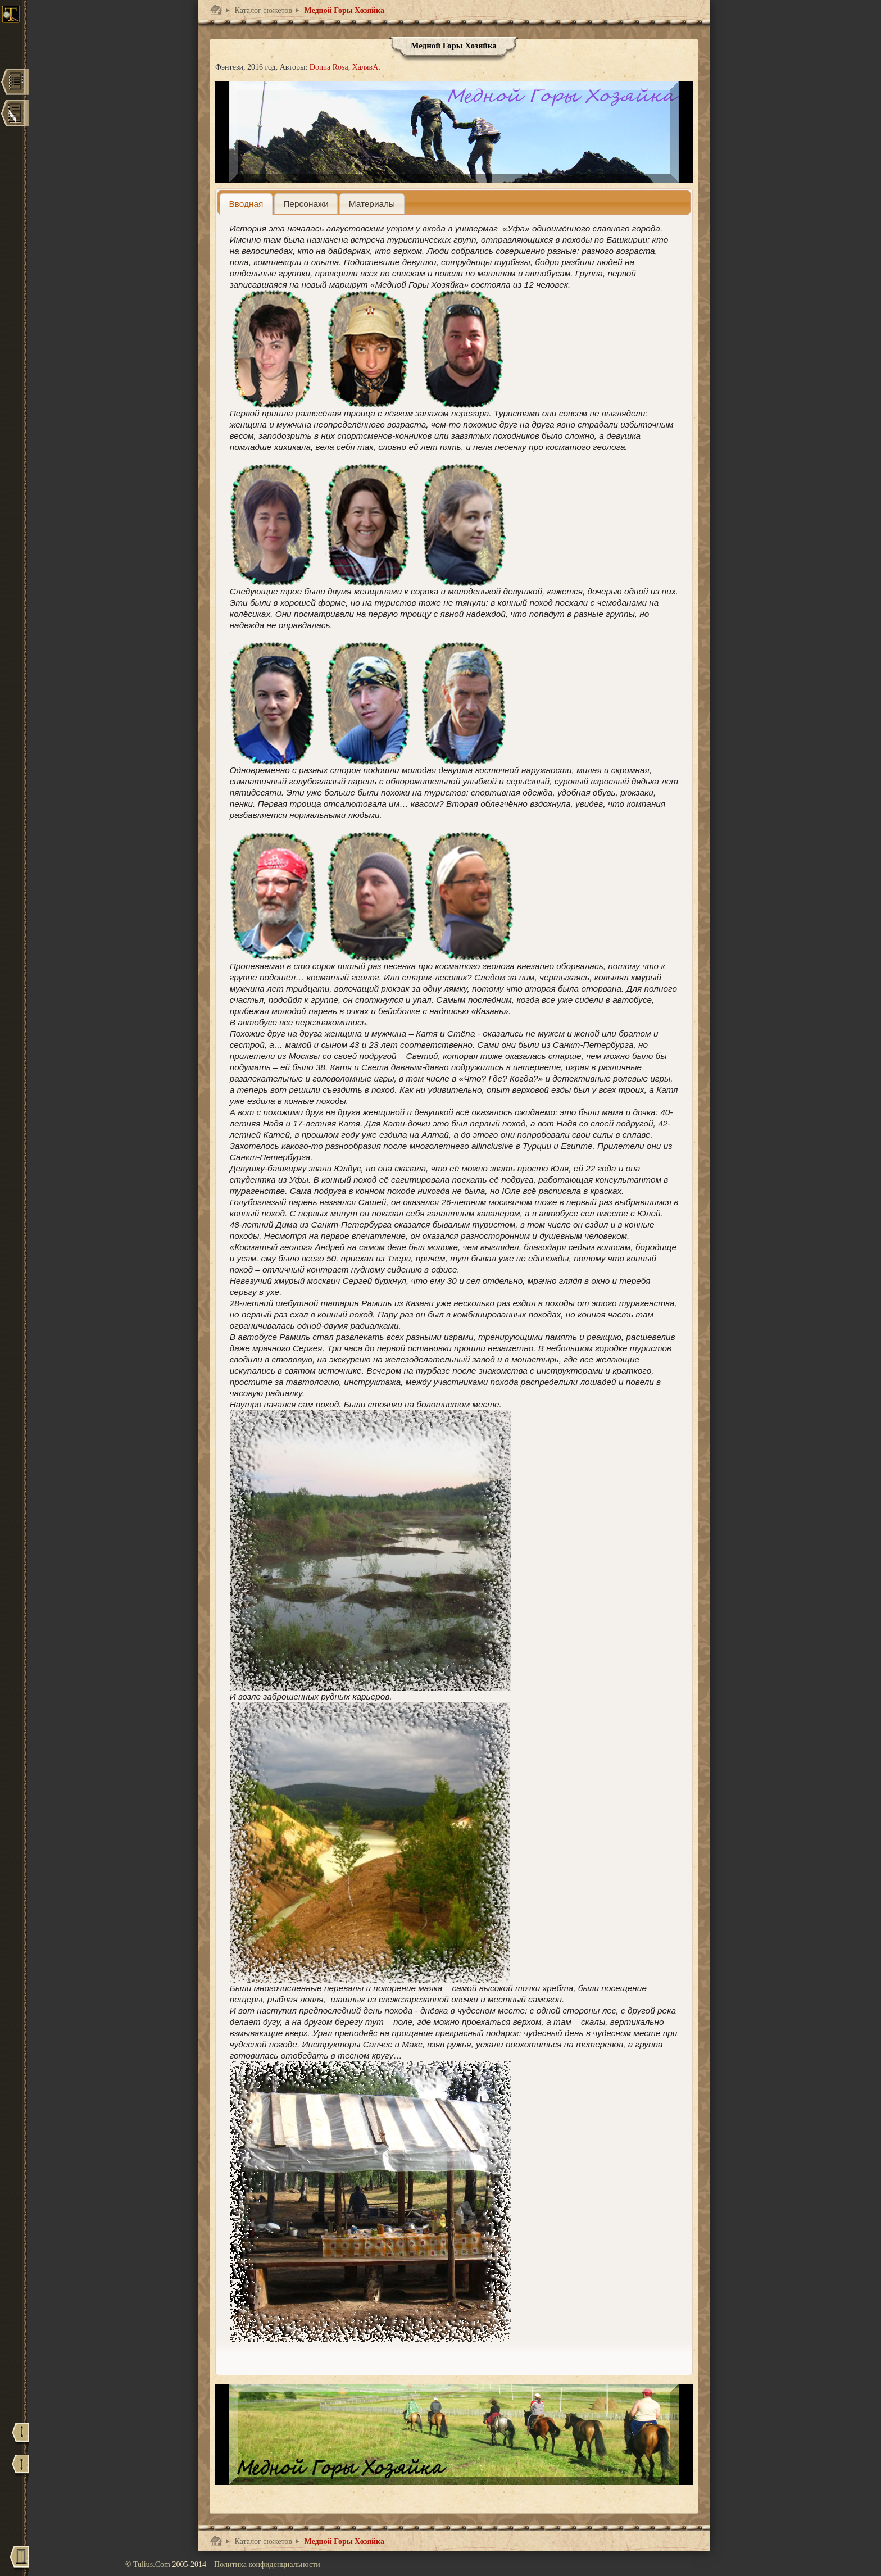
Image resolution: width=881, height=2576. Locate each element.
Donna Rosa (329, 67)
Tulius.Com (152, 2564)
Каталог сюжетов (262, 10)
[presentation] (246, 203)
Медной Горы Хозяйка (343, 10)
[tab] (246, 203)
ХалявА (365, 67)
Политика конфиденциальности (267, 2564)
